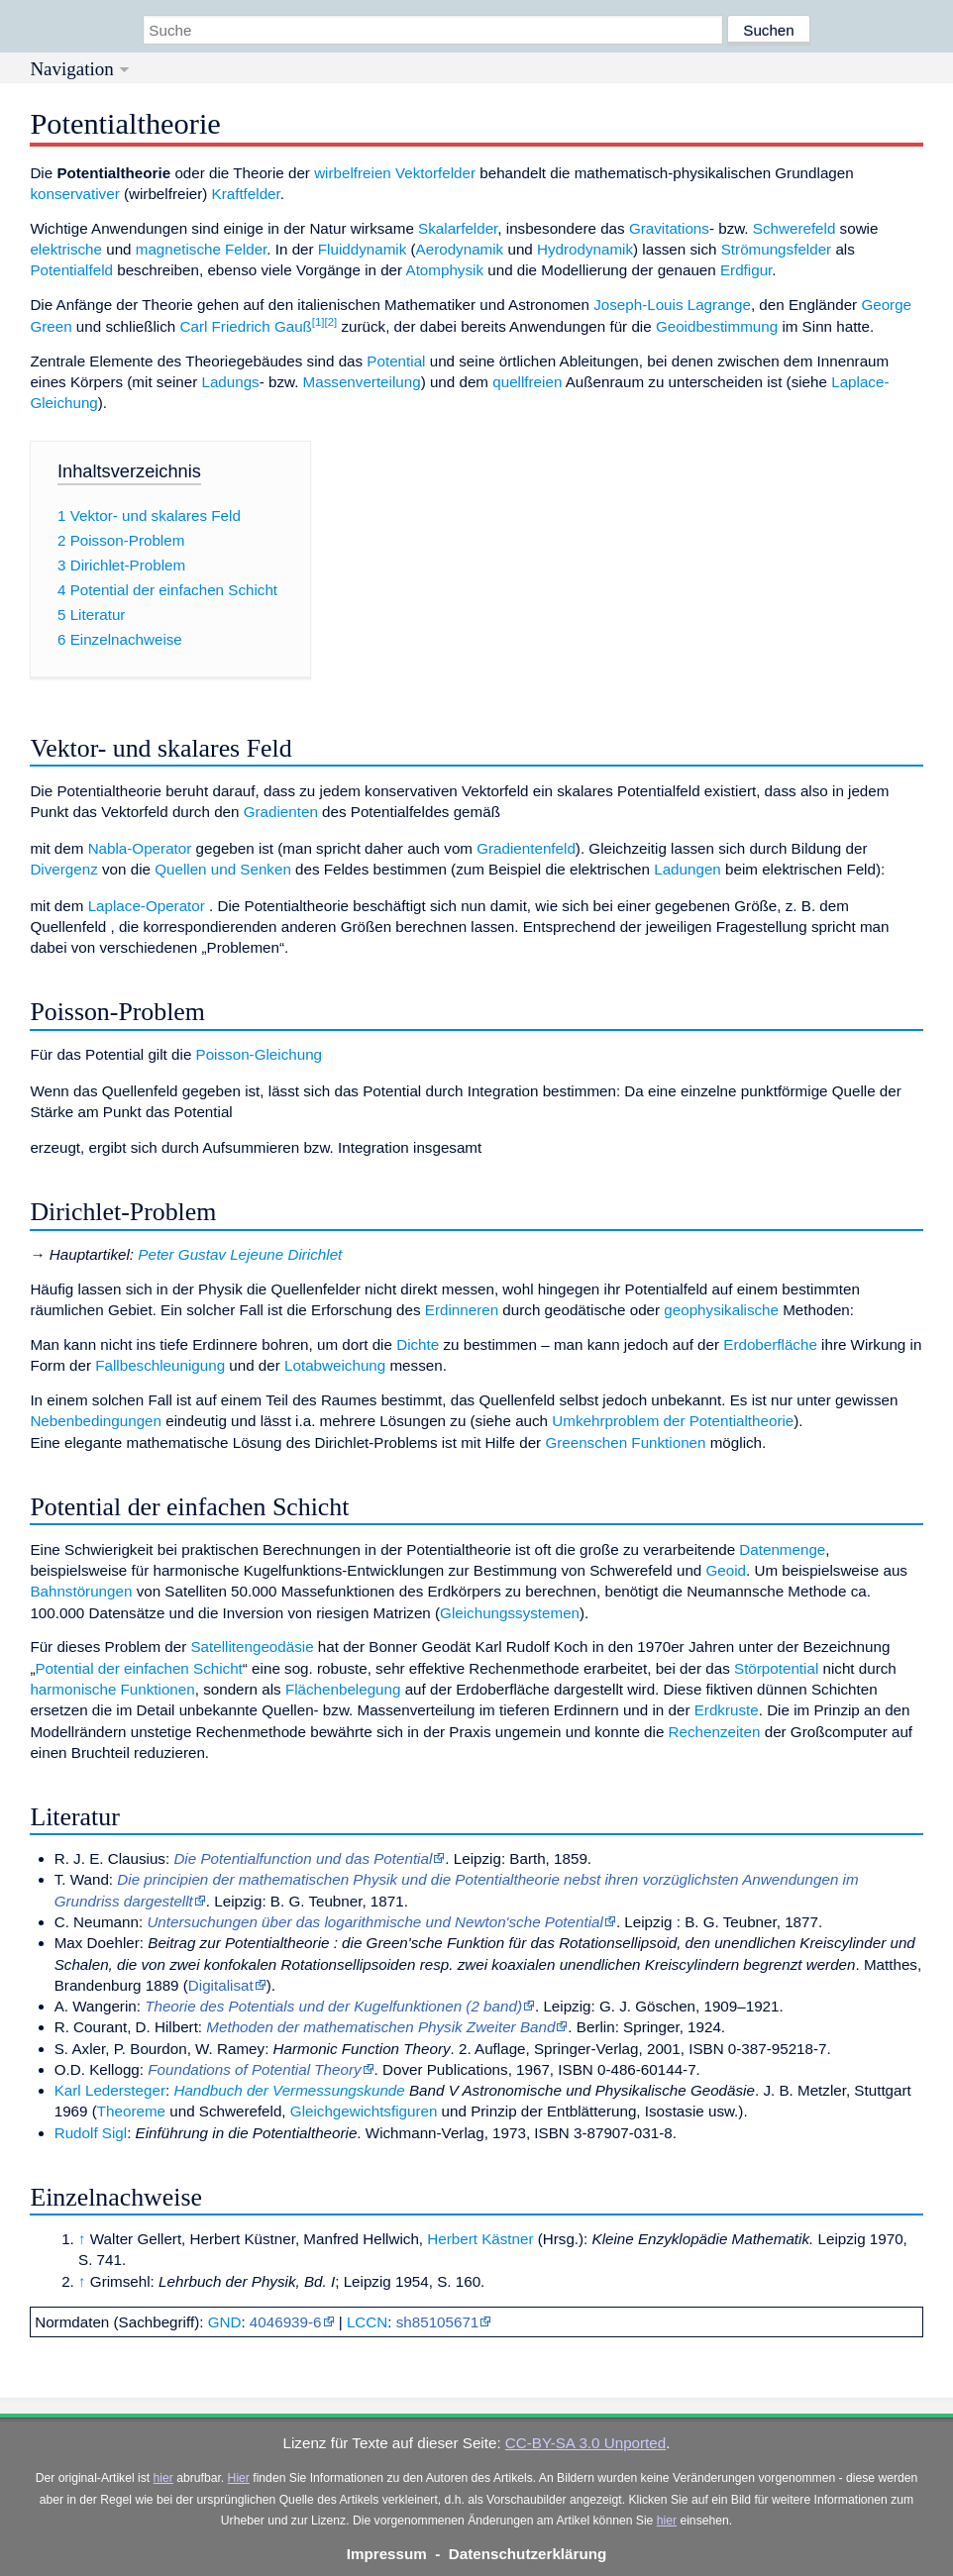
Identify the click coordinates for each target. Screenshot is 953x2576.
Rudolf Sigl (90, 2132)
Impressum (387, 2553)
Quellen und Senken (223, 869)
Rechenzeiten (715, 1731)
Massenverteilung (362, 381)
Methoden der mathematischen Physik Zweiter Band (380, 2026)
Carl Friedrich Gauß (246, 326)
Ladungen (687, 869)
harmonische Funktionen (112, 1689)
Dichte (417, 1344)
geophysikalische (721, 1309)
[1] (318, 322)
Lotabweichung (334, 1365)
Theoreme (131, 2111)
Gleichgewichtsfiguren (364, 2111)
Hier (239, 2478)
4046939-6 (286, 2322)
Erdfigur (746, 269)
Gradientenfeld (526, 848)
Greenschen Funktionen (625, 1442)
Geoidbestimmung (717, 326)
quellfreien (527, 381)
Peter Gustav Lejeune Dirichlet (240, 1254)
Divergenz (63, 869)
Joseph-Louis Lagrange (672, 304)
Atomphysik (445, 269)
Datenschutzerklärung (528, 2553)
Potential (396, 361)
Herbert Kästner (480, 2238)
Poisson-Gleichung (259, 1054)
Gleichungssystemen (510, 1612)
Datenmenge (782, 1549)
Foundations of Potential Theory (254, 2069)
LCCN (367, 2322)
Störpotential (776, 1668)
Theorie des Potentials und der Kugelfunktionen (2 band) (333, 2006)
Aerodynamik (460, 249)
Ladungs (230, 381)
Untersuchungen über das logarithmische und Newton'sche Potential (375, 1921)
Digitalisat (221, 1985)
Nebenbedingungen (95, 1420)
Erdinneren (461, 1309)
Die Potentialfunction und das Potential (302, 1858)
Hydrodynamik (585, 249)
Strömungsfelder (776, 249)
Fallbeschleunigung (160, 1365)
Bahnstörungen (81, 1591)
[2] (331, 322)
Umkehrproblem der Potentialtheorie (673, 1420)
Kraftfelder (246, 193)
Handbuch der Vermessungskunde (288, 2090)
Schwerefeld (794, 228)
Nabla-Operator (140, 848)
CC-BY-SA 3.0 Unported (585, 2442)
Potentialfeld (71, 269)
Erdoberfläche (770, 1344)
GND (225, 2322)
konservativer (74, 193)
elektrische (66, 249)
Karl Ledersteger (109, 2090)
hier (163, 2478)
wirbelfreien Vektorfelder (395, 172)
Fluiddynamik (362, 249)
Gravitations (669, 228)
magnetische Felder (201, 249)
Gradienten (281, 811)
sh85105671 (437, 2322)
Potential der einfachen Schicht (138, 1668)
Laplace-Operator (146, 905)
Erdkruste (726, 1709)
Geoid (726, 1570)
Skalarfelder (457, 228)
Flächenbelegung (343, 1689)
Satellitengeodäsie (251, 1646)
